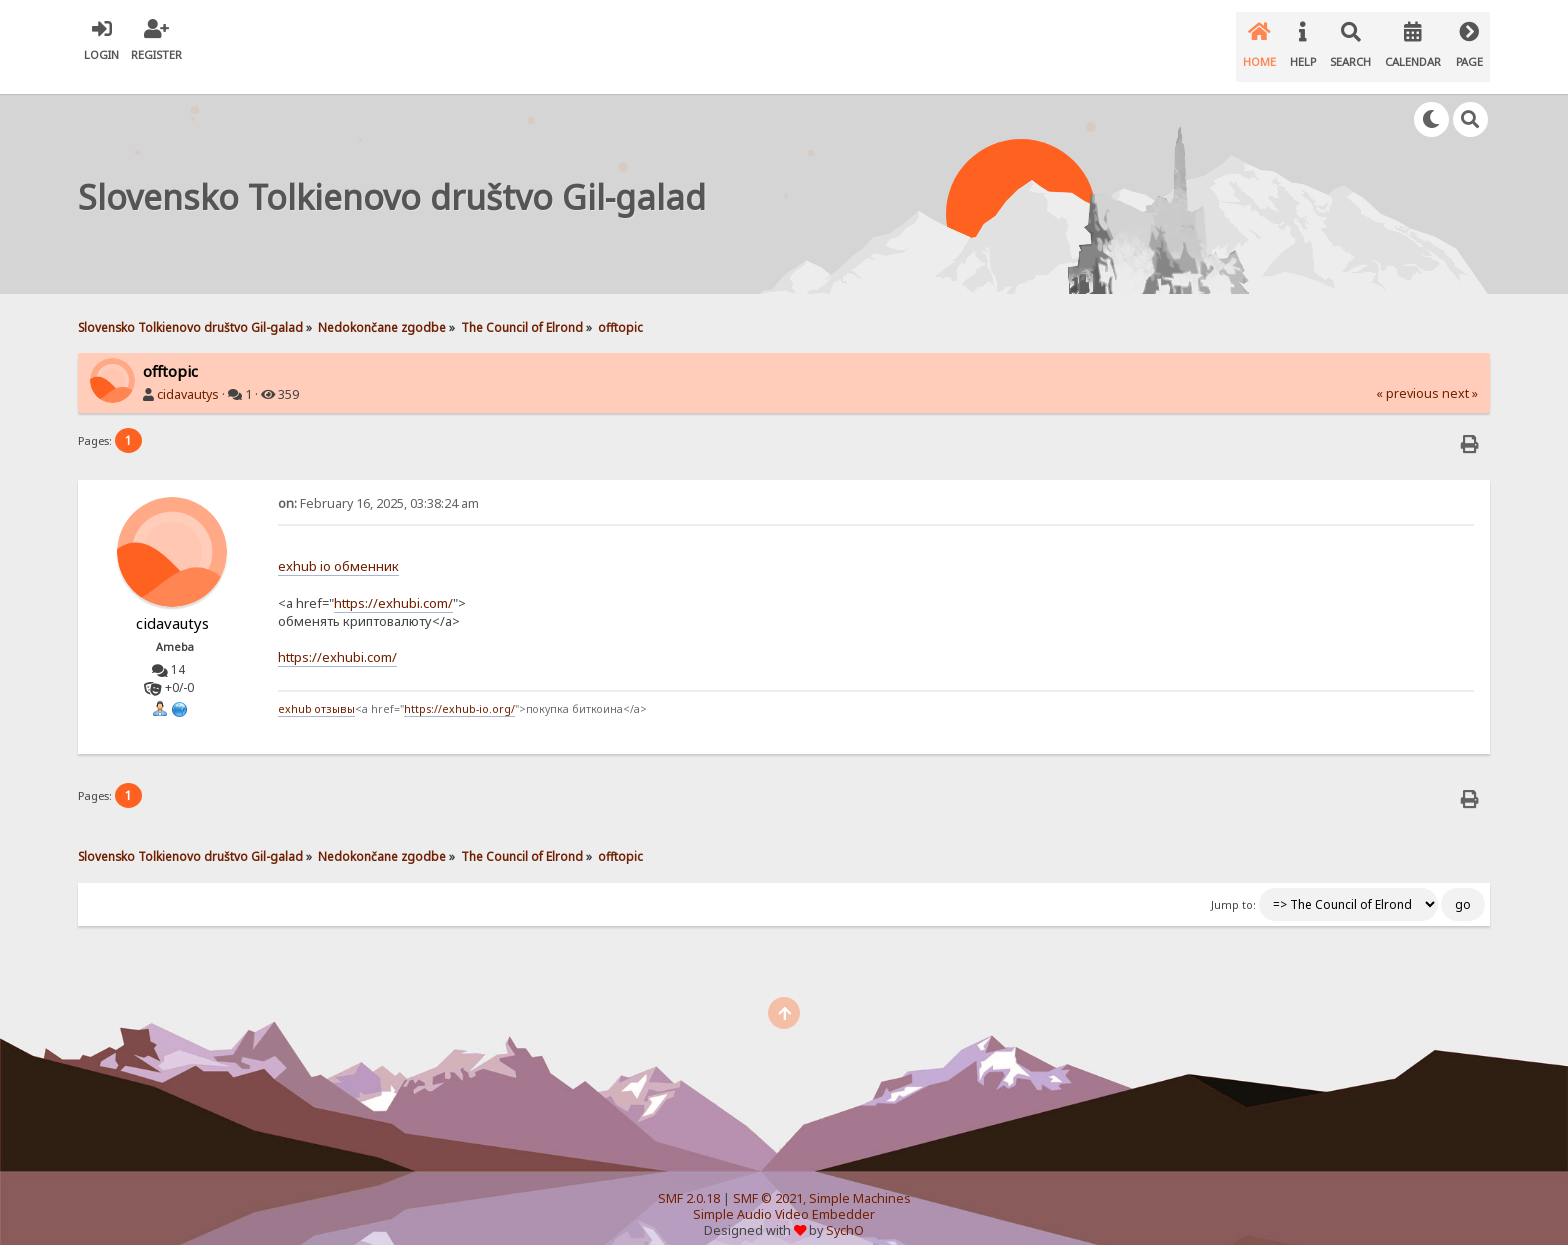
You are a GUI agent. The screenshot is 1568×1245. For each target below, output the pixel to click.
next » (1460, 373)
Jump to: (1233, 885)
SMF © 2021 (768, 1179)
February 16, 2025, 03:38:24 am (378, 483)
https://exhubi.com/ (393, 583)
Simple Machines (860, 1179)
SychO (845, 1211)
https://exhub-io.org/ (459, 690)
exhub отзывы (316, 690)
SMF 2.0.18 (689, 1179)
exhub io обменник (338, 547)
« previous (1407, 373)
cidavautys (188, 374)
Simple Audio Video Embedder (784, 1195)
